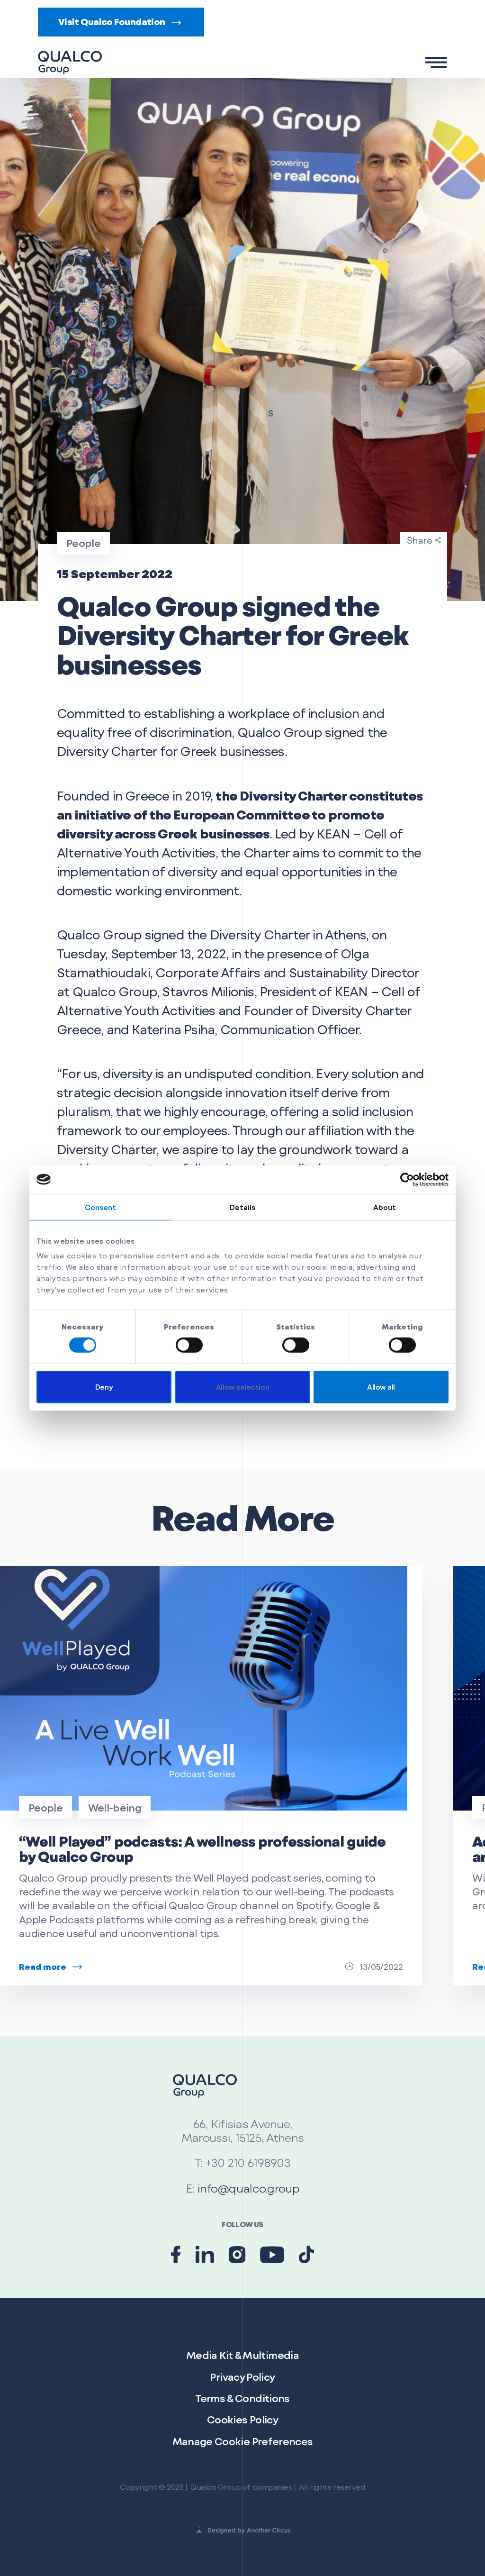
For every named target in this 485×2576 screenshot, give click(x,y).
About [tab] (384, 1206)
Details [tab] (243, 1206)
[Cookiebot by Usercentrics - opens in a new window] (407, 1179)
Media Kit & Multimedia (242, 2355)
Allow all (381, 1387)
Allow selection (242, 1387)
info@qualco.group (248, 2188)
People (45, 1807)
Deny (104, 1387)
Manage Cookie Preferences (242, 2441)
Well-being (115, 1807)
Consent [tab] (101, 1206)
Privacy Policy (242, 2377)
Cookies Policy (242, 2419)
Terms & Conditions (242, 2398)
